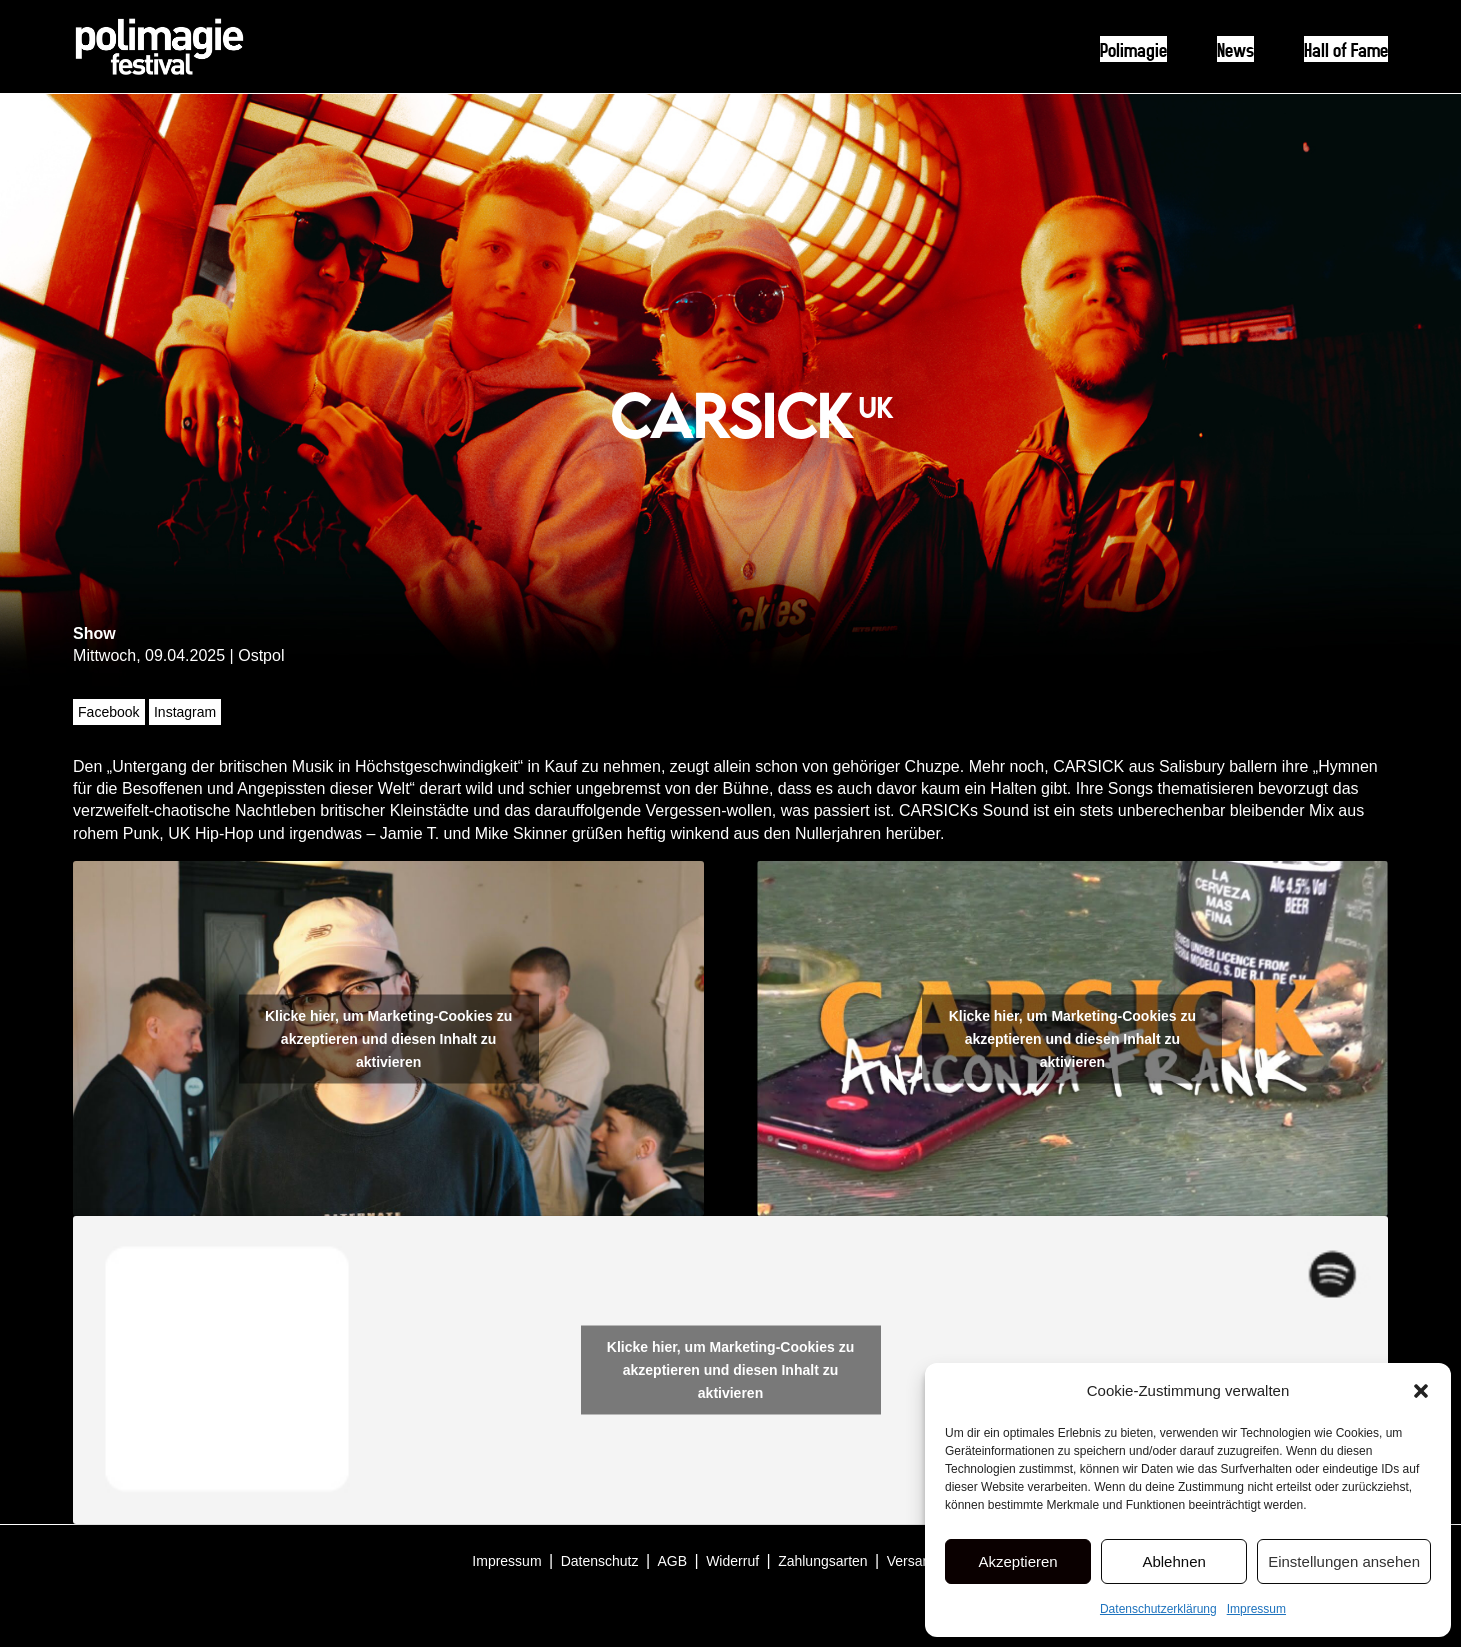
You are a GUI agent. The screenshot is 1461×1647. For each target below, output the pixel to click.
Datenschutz (600, 1561)
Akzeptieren (1017, 1561)
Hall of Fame (1346, 49)
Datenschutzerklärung (1158, 1609)
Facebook (108, 712)
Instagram (185, 712)
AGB (673, 1561)
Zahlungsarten (823, 1561)
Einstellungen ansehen (1344, 1561)
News (1235, 49)
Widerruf (732, 1561)
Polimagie (1133, 49)
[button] (1421, 1391)
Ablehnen (1173, 1561)
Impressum (1256, 1609)
